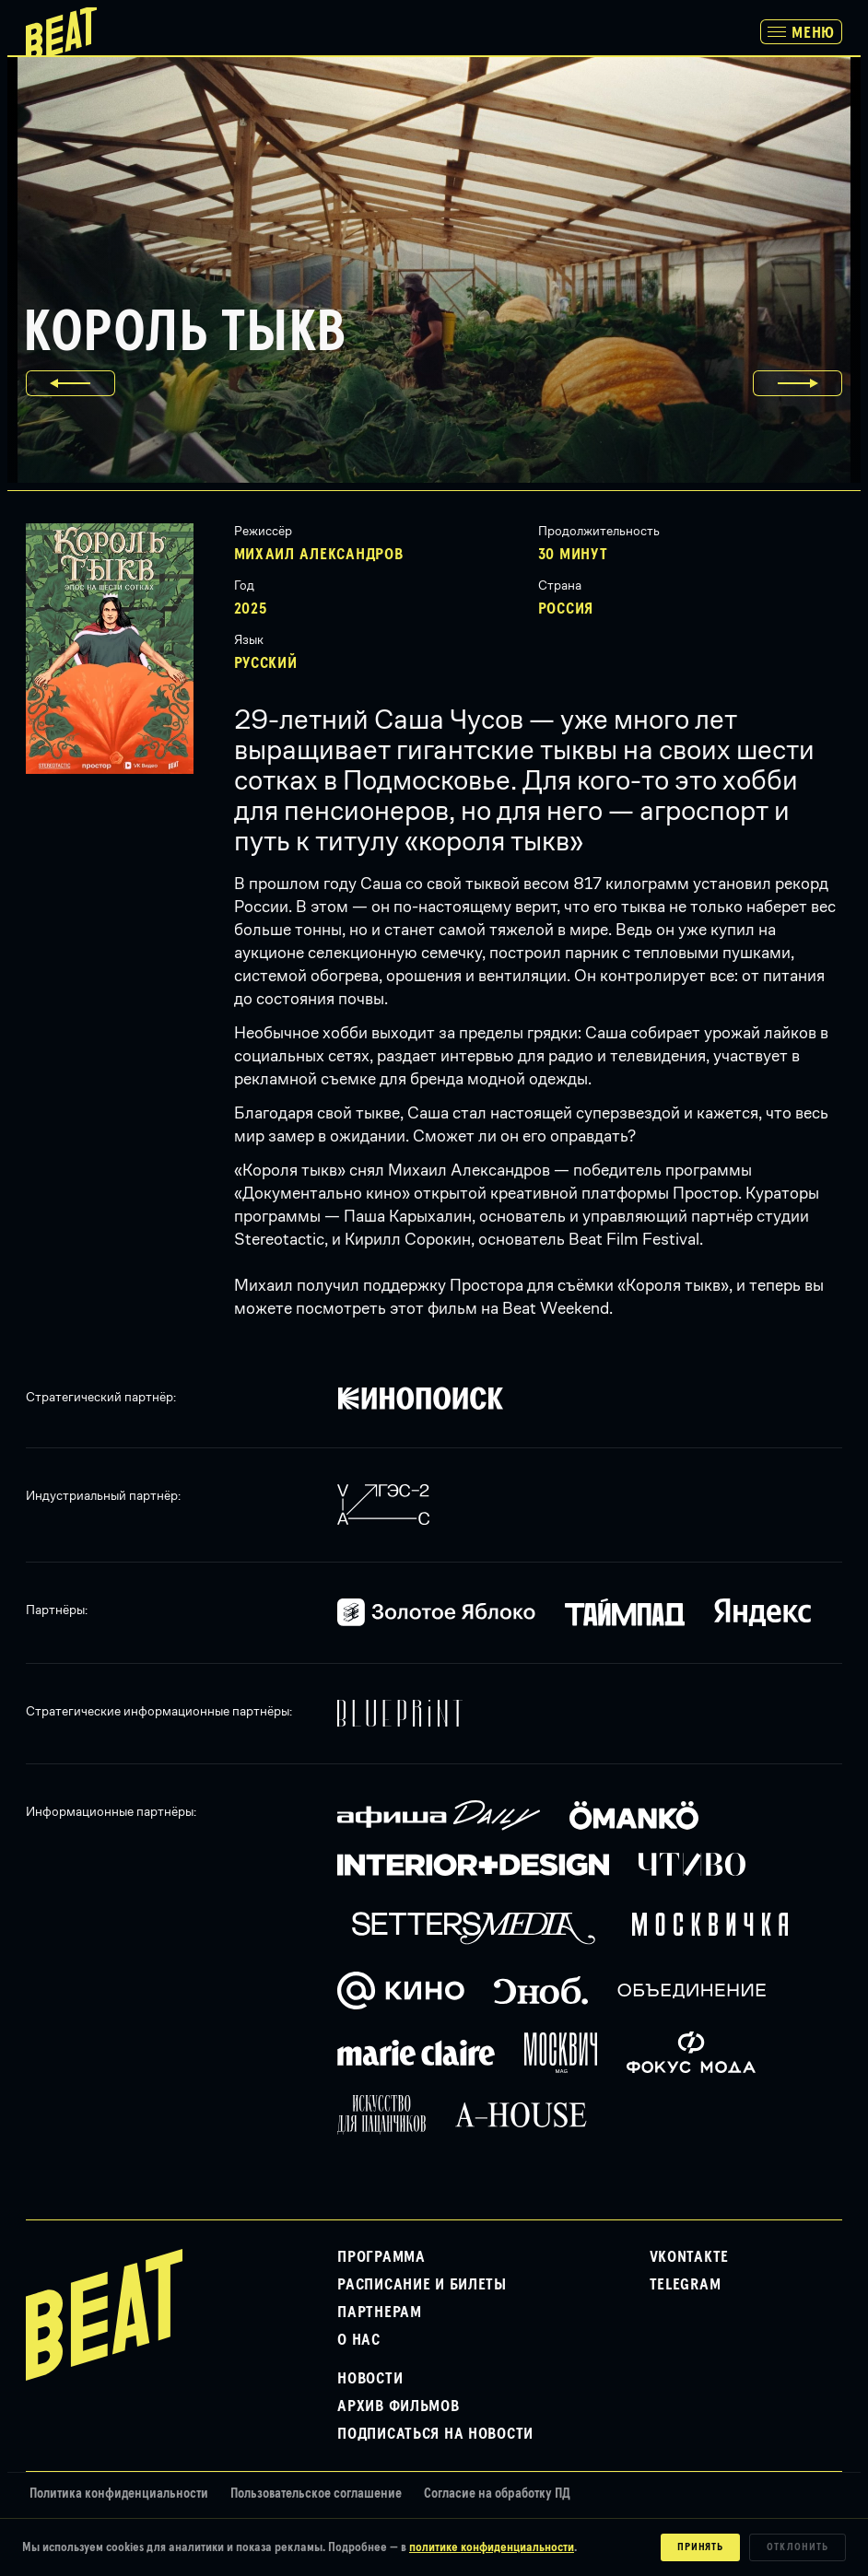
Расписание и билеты (422, 2285)
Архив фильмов (398, 2406)
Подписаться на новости (435, 2434)
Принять (700, 2547)
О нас (359, 2340)
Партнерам (379, 2312)
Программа (381, 2257)
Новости (370, 2379)
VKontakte (689, 2257)
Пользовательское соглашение (316, 2493)
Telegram (685, 2285)
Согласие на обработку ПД (497, 2493)
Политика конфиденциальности (118, 2493)
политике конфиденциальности (491, 2547)
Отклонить (797, 2547)
